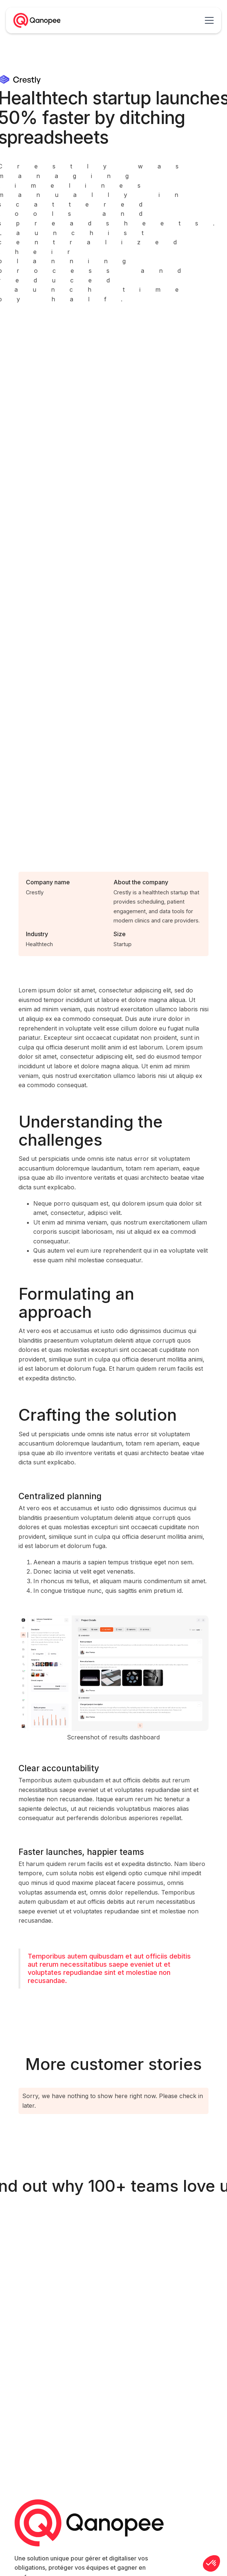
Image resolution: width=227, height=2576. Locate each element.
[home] (36, 20)
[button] (213, 20)
